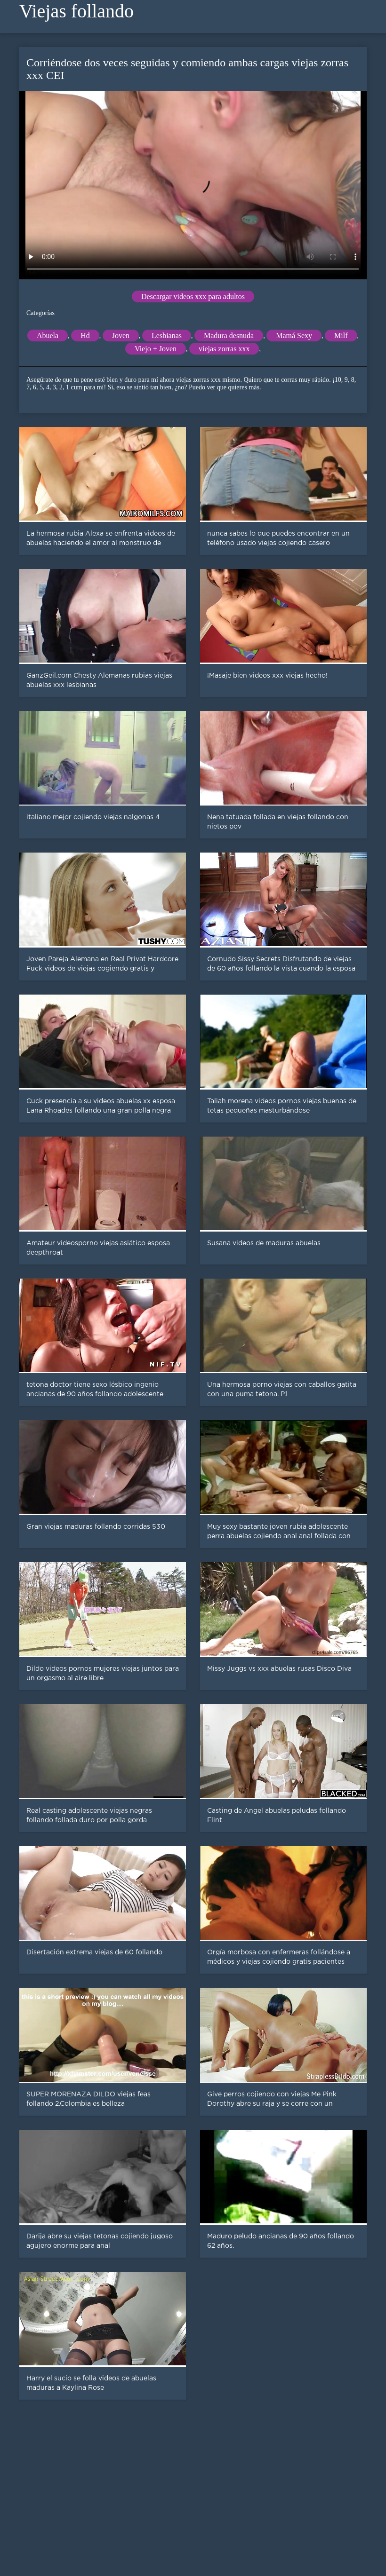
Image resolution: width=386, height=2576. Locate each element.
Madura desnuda (229, 336)
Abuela (47, 336)
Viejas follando (76, 11)
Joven (120, 336)
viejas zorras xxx (224, 349)
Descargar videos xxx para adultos (193, 296)
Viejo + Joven (156, 349)
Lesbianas (167, 336)
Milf (340, 336)
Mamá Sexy (294, 336)
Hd (85, 336)
